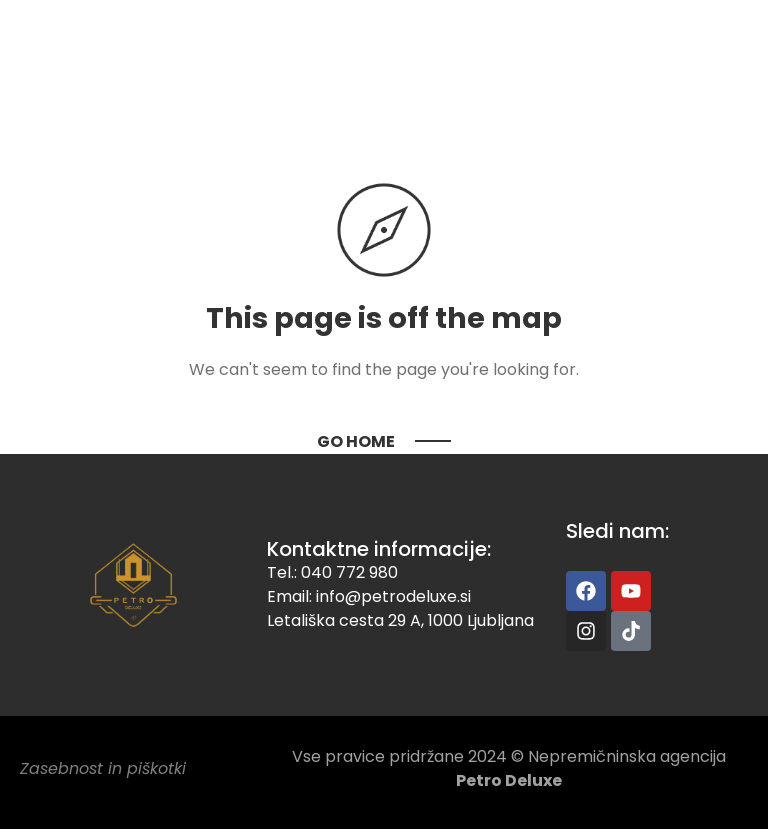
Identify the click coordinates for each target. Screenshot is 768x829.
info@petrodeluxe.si (393, 596)
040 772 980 (349, 572)
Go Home (356, 441)
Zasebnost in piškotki (103, 768)
